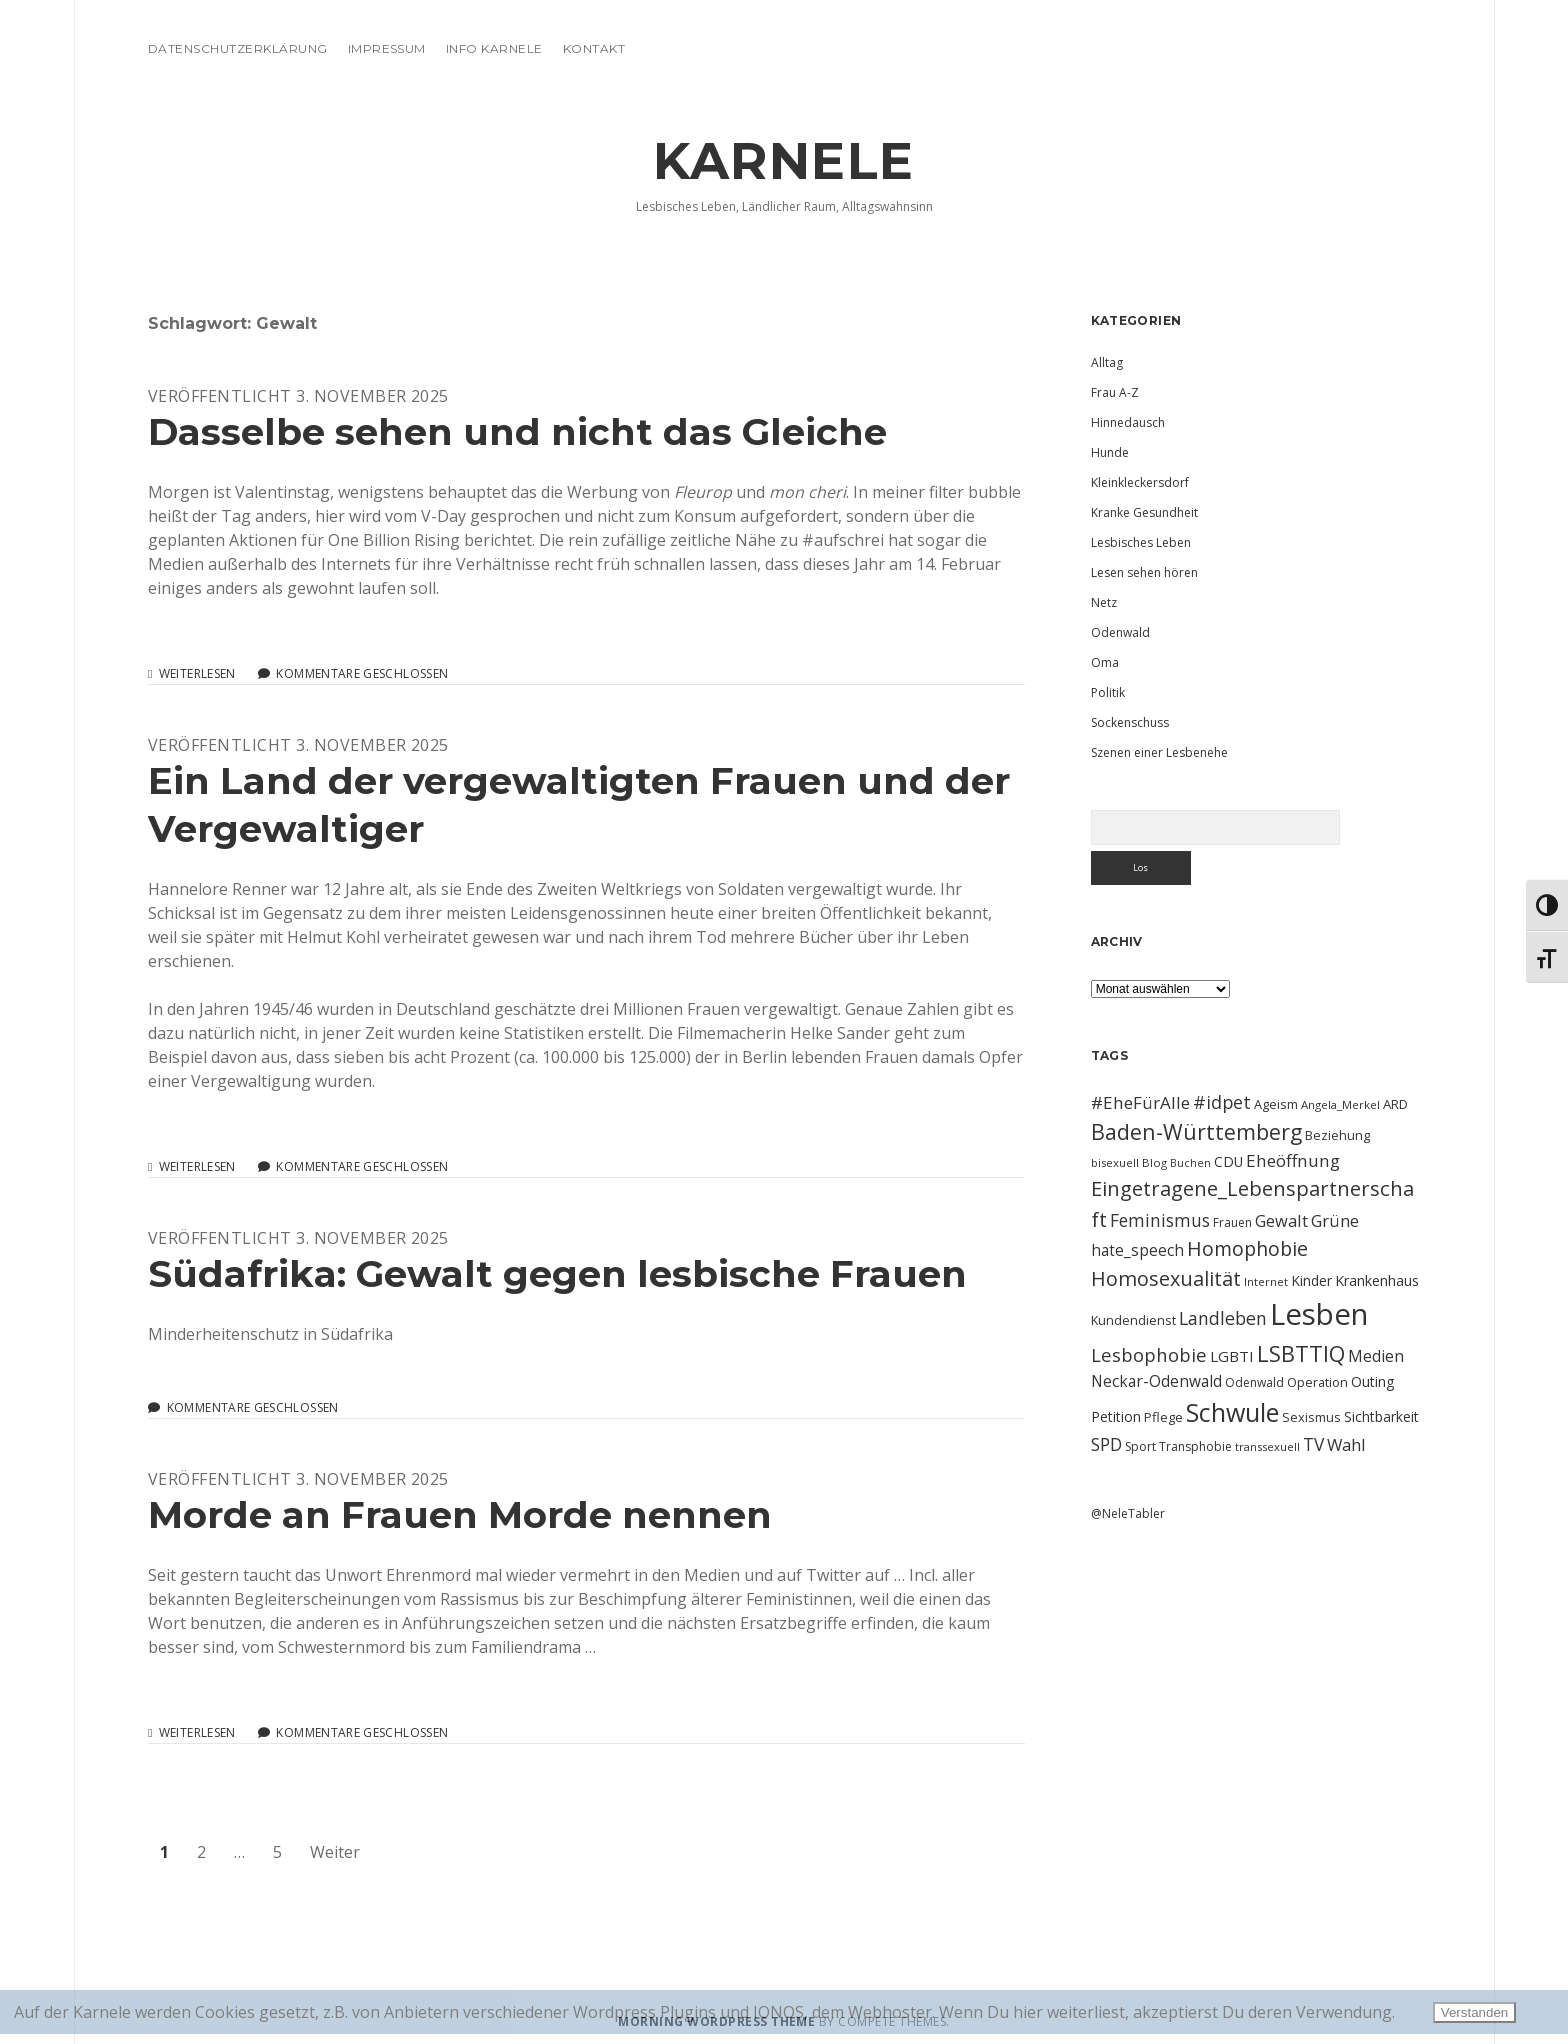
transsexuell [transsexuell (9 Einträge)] (1267, 1446)
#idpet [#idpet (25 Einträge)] (1222, 1102)
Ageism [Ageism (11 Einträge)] (1276, 1104)
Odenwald (1120, 632)
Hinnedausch (1128, 422)
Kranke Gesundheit (1144, 512)
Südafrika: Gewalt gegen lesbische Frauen (557, 1273)
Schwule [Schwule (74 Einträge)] (1232, 1412)
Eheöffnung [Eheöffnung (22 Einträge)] (1293, 1160)
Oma (1105, 662)
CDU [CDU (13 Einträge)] (1228, 1161)
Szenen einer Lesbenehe (1159, 752)
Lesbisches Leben (1141, 542)
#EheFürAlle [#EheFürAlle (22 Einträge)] (1140, 1102)
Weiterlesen (197, 674)
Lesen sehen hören (1144, 572)
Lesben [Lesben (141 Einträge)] (1319, 1314)
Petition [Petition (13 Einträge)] (1116, 1416)
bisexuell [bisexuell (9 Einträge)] (1115, 1162)
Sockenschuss (1130, 722)
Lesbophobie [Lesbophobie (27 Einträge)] (1149, 1354)
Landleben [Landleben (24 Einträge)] (1223, 1318)
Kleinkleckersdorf (1140, 482)
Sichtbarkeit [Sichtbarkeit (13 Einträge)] (1381, 1416)
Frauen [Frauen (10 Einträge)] (1232, 1222)
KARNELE (784, 161)
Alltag (1107, 362)
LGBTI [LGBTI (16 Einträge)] (1232, 1356)
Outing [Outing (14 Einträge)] (1373, 1381)
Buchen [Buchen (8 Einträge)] (1190, 1163)
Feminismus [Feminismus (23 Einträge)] (1160, 1220)
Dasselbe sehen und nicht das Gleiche (517, 431)
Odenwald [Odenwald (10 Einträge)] (1254, 1382)
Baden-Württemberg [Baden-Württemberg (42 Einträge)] (1196, 1131)
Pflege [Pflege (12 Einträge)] (1163, 1417)
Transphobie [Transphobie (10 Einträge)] (1195, 1446)
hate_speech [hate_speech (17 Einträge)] (1137, 1250)
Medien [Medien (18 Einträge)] (1376, 1356)
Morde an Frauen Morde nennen (460, 1514)
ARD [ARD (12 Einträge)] (1395, 1104)
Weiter (335, 1852)
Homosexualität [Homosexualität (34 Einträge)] (1166, 1278)
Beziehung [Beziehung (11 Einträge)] (1337, 1135)
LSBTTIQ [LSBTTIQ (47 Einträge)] (1301, 1353)
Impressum (387, 48)
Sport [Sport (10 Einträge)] (1140, 1446)
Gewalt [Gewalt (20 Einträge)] (1281, 1220)
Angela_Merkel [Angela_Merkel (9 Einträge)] (1340, 1104)
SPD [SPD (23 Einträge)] (1106, 1444)
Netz (1104, 602)
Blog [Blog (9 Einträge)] (1154, 1162)
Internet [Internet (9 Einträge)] (1266, 1281)
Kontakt (594, 48)
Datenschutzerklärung (238, 48)
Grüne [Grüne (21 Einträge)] (1335, 1220)
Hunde (1110, 452)
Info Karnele (494, 48)
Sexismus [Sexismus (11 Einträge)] (1311, 1417)
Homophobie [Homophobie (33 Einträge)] (1247, 1248)
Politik (1108, 692)
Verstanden (1474, 2012)
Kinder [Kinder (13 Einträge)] (1311, 1280)
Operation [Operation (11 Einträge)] (1317, 1382)
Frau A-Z (1115, 392)
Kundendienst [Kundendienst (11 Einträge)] (1133, 1320)
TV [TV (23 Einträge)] (1313, 1444)
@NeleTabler (1128, 1513)
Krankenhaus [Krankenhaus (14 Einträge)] (1377, 1280)
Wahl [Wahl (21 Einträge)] (1346, 1444)
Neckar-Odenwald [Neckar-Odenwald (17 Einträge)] (1156, 1381)
